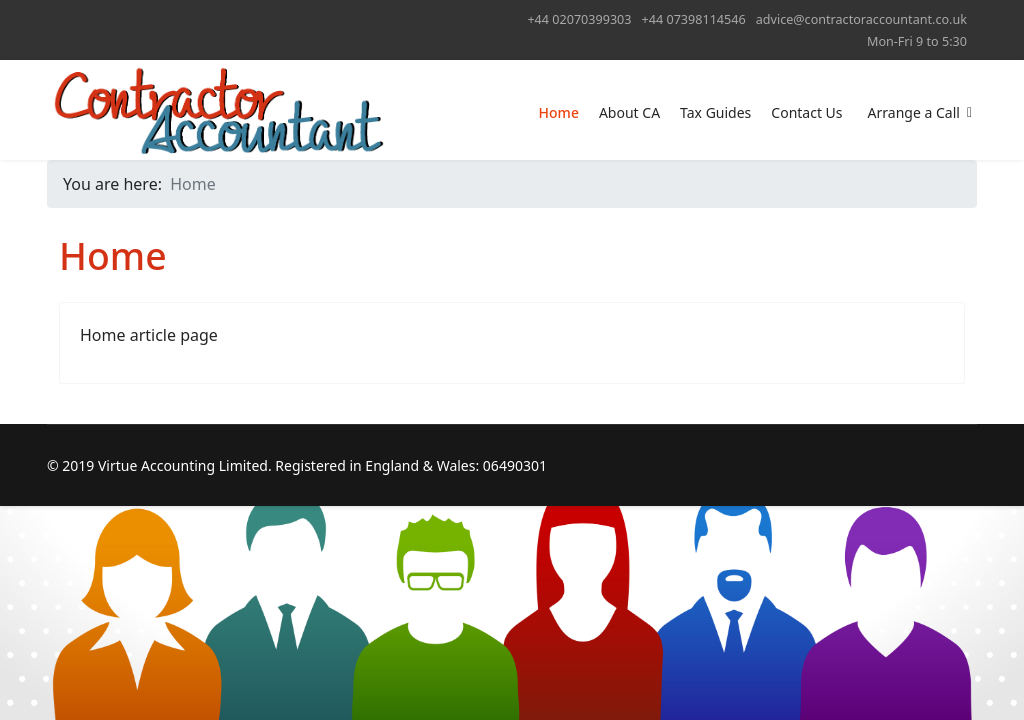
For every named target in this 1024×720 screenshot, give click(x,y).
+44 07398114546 (694, 19)
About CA (629, 112)
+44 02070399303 (579, 19)
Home (559, 112)
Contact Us (806, 112)
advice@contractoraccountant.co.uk (861, 19)
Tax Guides (715, 112)
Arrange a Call (914, 112)
